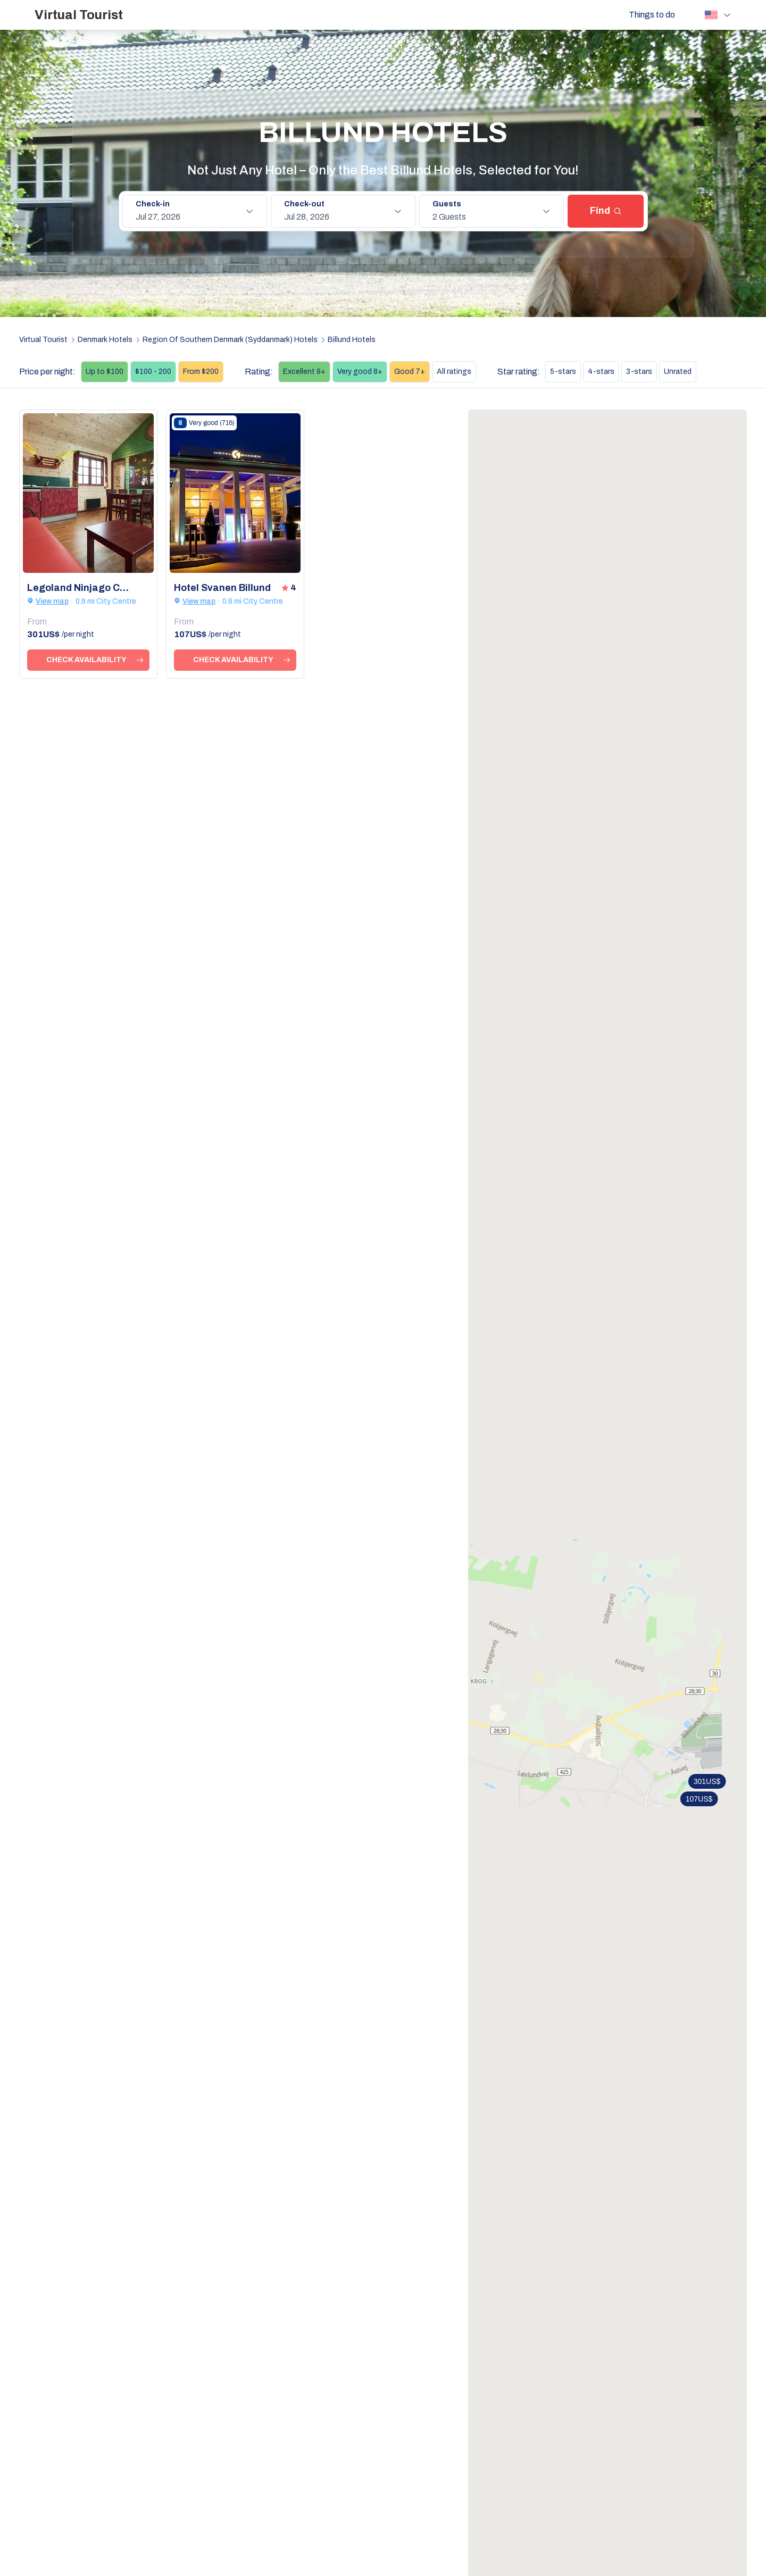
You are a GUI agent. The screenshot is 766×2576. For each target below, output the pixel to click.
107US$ (699, 1799)
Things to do (652, 14)
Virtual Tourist (79, 15)
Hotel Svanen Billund (222, 587)
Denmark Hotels (105, 340)
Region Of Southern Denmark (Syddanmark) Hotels (230, 340)
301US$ (707, 1781)
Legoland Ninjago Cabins (80, 587)
